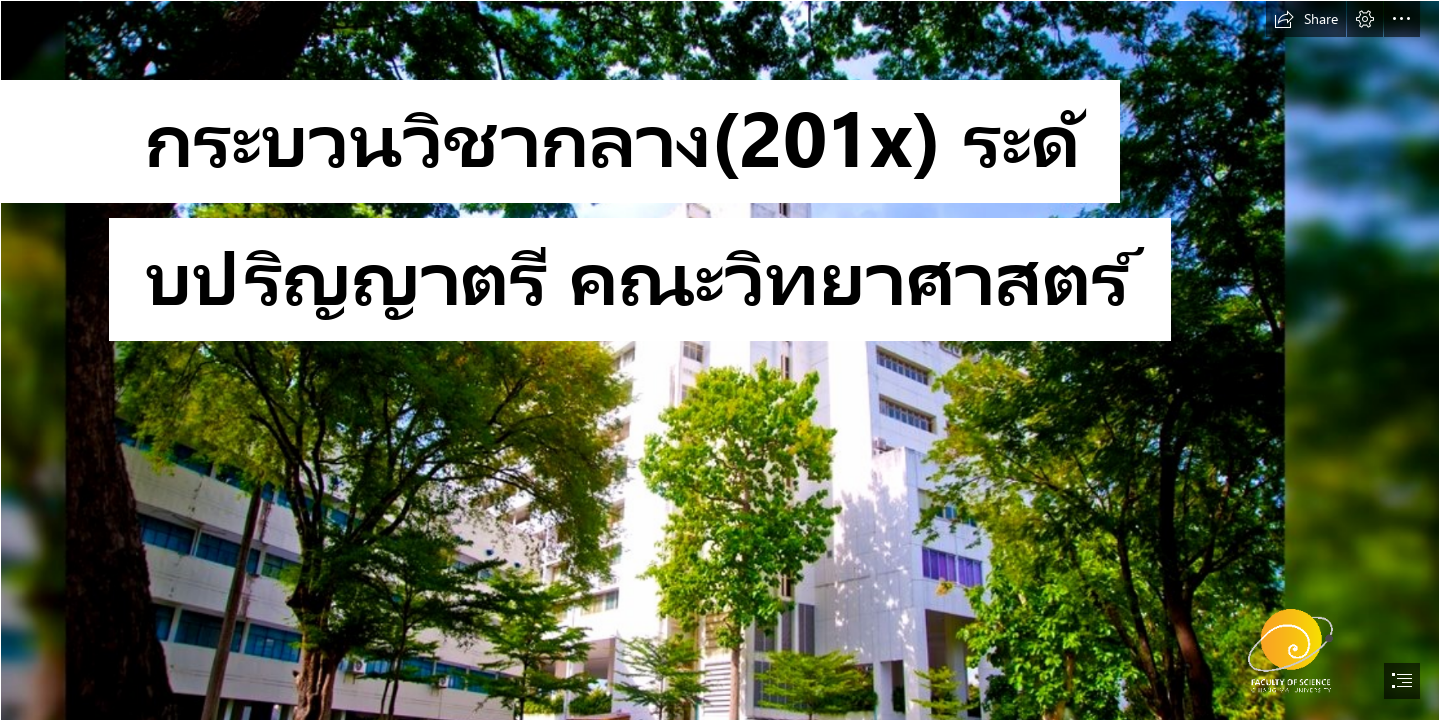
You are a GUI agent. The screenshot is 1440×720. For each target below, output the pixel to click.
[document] (720, 360)
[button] (1306, 19)
